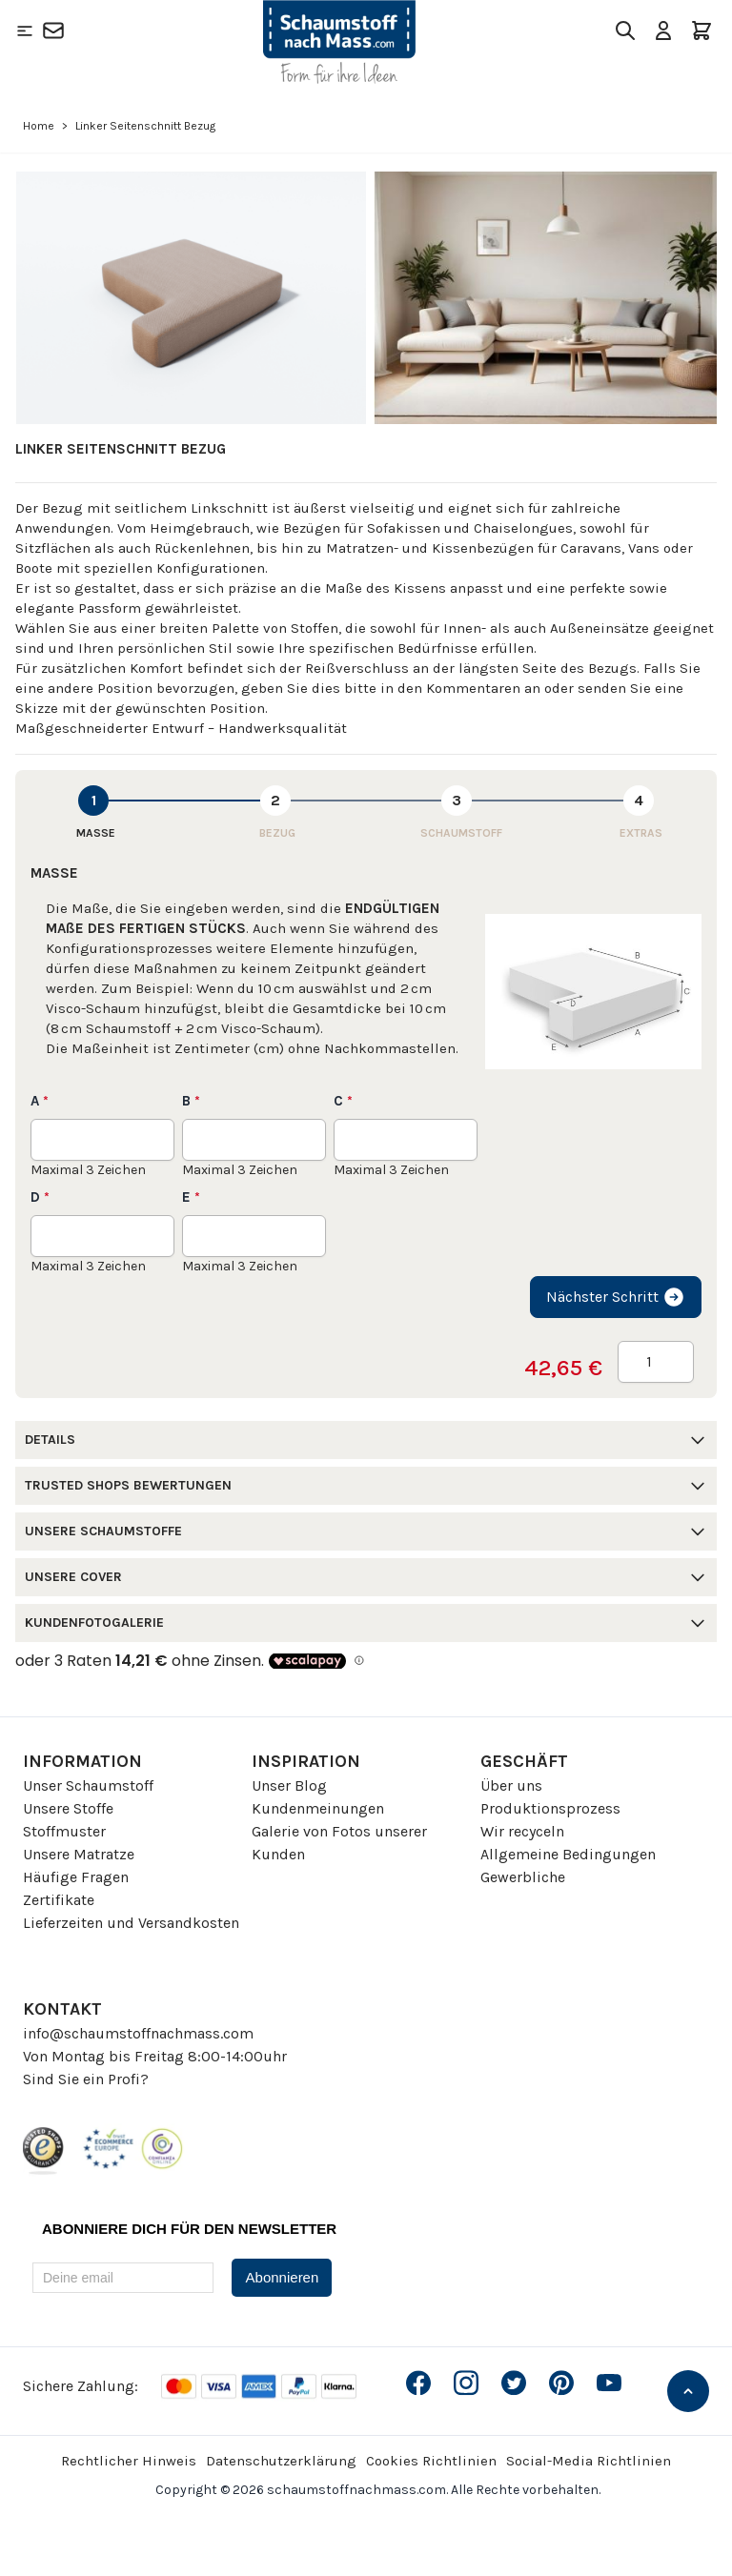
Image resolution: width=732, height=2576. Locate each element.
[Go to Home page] (339, 42)
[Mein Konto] (663, 30)
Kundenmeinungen (318, 1808)
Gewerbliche (522, 1877)
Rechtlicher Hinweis (128, 2460)
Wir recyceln (522, 1831)
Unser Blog (289, 1785)
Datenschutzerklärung (281, 2460)
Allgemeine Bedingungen (568, 1854)
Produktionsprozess (550, 1808)
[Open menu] (24, 30)
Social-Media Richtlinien (588, 2460)
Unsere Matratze (78, 1854)
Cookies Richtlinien (431, 2460)
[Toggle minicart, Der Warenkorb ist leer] (701, 30)
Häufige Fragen (76, 1877)
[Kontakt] (53, 30)
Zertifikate (58, 1900)
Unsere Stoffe (68, 1808)
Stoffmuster (64, 1831)
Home (38, 125)
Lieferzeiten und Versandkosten (131, 1923)
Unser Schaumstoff (88, 1785)
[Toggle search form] (625, 30)
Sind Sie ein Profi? (86, 2079)
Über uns (511, 1785)
